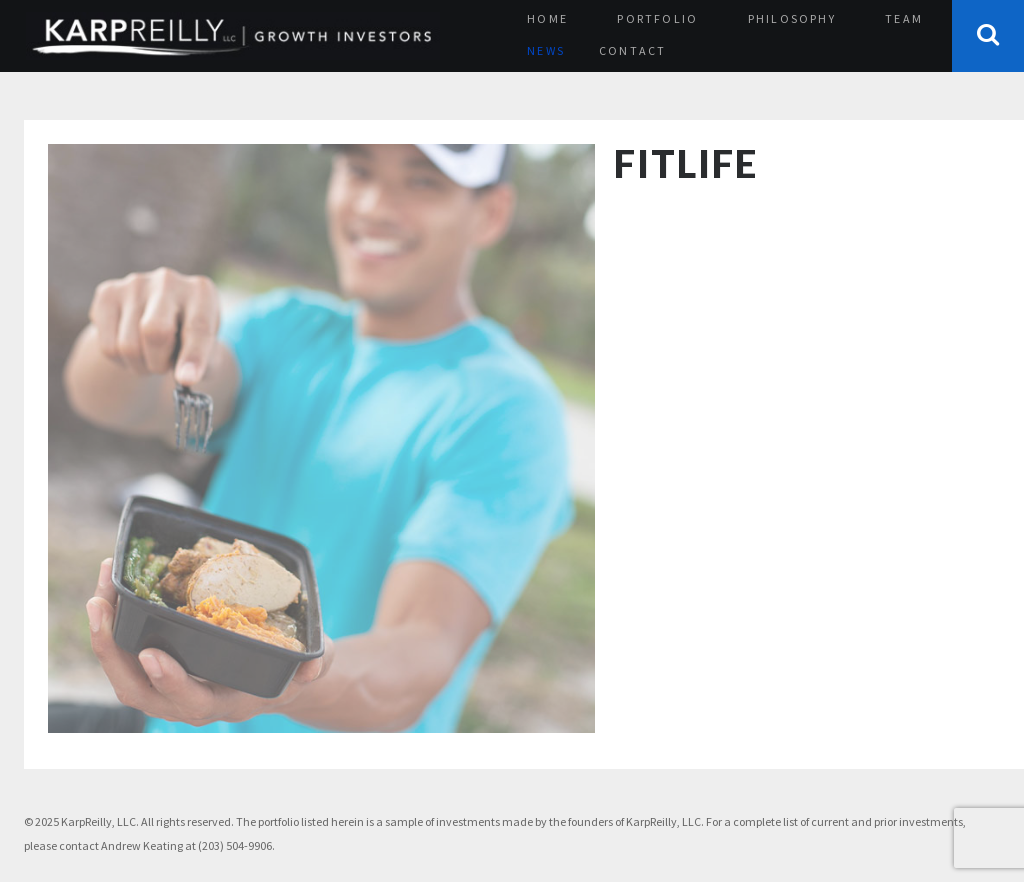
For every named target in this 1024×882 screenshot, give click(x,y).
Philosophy (792, 18)
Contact (632, 50)
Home (547, 18)
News (546, 50)
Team (904, 18)
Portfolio (657, 18)
